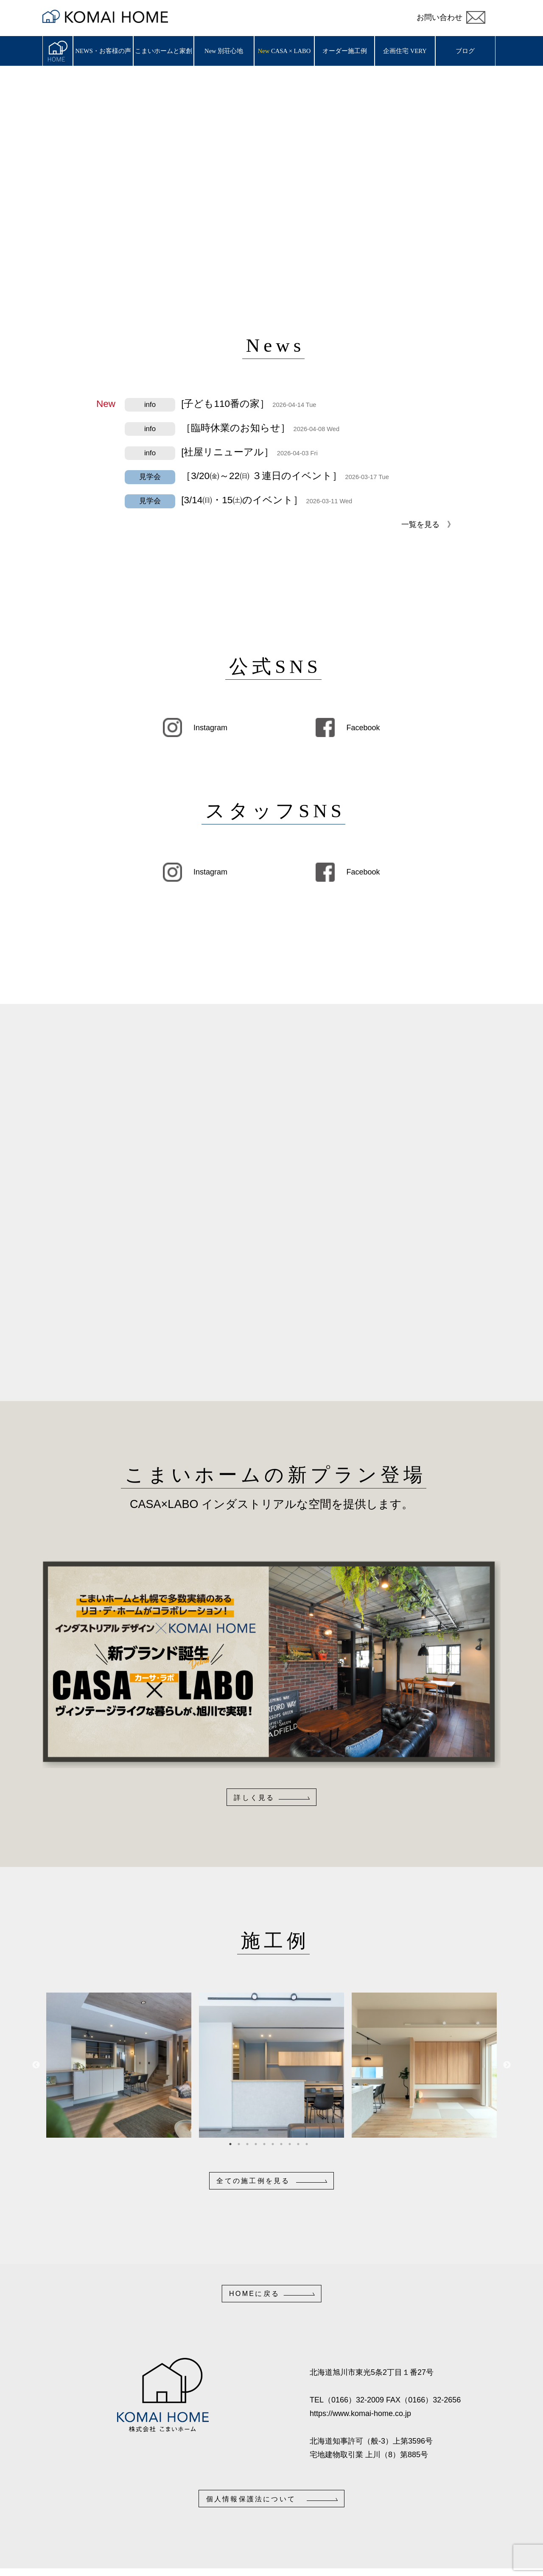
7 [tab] (284, 2144)
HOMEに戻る (254, 2293)
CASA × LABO (291, 51)
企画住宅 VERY (405, 51)
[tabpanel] (118, 2065)
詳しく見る (254, 1797)
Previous (36, 2065)
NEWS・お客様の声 (103, 51)
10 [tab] (309, 2144)
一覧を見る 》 (428, 524)
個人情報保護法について (251, 2499)
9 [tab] (301, 2144)
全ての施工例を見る (253, 2180)
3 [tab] (250, 2144)
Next (507, 2065)
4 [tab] (259, 2144)
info (150, 405)
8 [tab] (292, 2144)
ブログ (465, 51)
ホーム (57, 51)
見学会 (150, 477)
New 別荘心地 (223, 51)
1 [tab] (233, 2144)
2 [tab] (242, 2144)
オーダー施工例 (344, 51)
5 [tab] (267, 2144)
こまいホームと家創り (163, 57)
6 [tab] (276, 2144)
